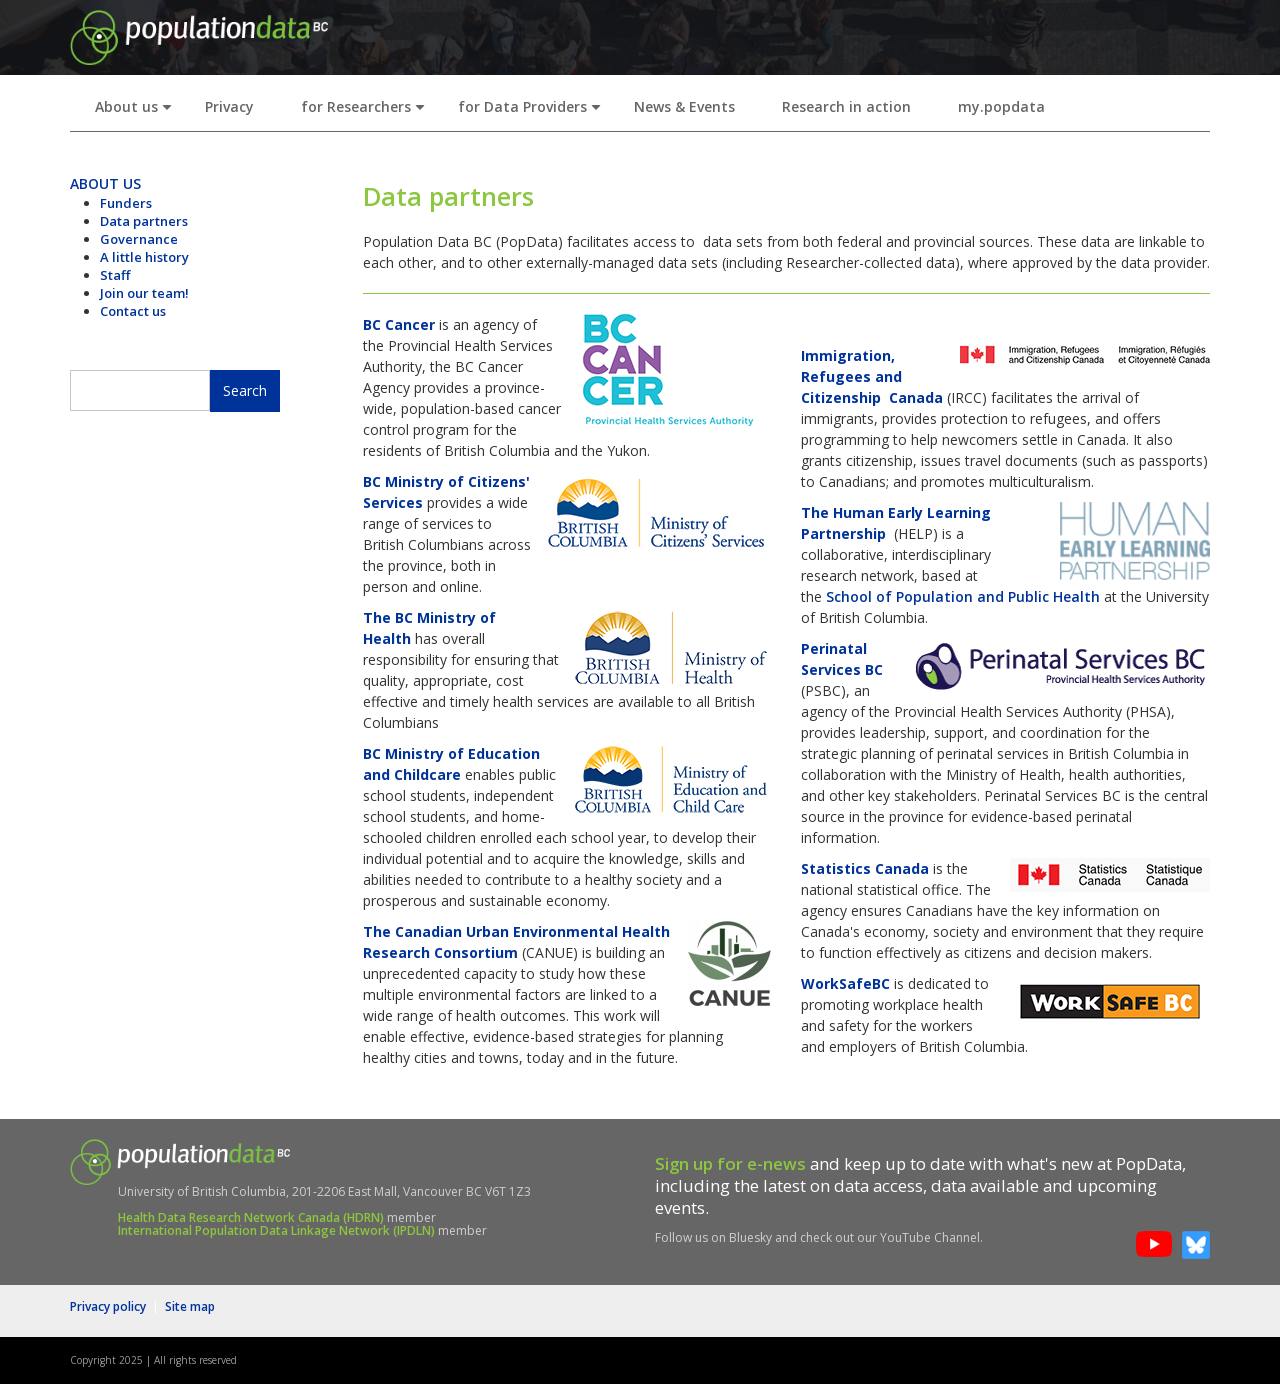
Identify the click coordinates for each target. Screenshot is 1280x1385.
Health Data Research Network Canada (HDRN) (251, 1217)
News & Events (684, 106)
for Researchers (367, 112)
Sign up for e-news (730, 1163)
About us (137, 112)
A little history (144, 257)
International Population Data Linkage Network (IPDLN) (276, 1230)
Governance (139, 239)
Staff (115, 275)
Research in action (846, 106)
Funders (126, 203)
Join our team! (144, 293)
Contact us (133, 311)
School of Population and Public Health (963, 596)
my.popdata (1001, 106)
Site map (190, 1306)
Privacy (229, 106)
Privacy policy (108, 1306)
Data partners (144, 221)
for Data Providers (533, 112)
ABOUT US (105, 183)
